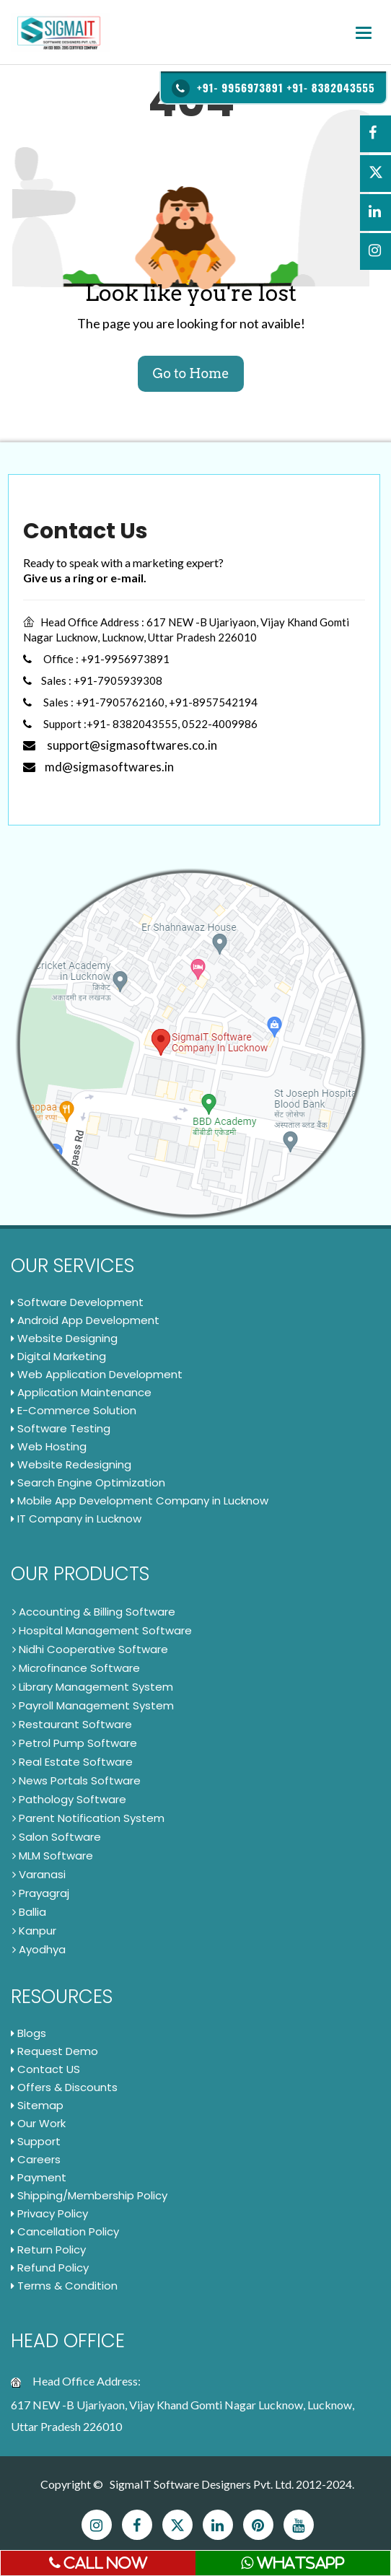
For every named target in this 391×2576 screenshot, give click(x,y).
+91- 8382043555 (331, 87)
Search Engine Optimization (88, 1482)
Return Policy (48, 2249)
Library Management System (92, 1686)
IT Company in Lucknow (76, 1518)
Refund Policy (50, 2267)
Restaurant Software (72, 1724)
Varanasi (39, 1874)
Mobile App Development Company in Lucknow (139, 1500)
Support (36, 2141)
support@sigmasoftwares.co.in (120, 745)
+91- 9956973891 (240, 87)
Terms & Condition (64, 2285)
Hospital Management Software (102, 1630)
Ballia (29, 1911)
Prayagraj (40, 1893)
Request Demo (54, 2051)
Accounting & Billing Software (93, 1611)
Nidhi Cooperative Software (90, 1649)
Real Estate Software (72, 1761)
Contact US (45, 2069)
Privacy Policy (49, 2213)
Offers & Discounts (64, 2087)
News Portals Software (76, 1780)
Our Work (38, 2123)
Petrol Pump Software (74, 1743)
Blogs (28, 2033)
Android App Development (85, 1320)
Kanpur (34, 1930)
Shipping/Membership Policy (89, 2195)
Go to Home (190, 373)
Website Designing (64, 1338)
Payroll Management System (93, 1705)
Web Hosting (49, 1446)
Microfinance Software (76, 1667)
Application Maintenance (81, 1392)
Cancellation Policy (65, 2231)
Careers (36, 2159)
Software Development (77, 1302)
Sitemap (37, 2105)
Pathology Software (69, 1799)
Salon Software (56, 1836)
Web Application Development (97, 1374)
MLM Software (52, 1855)
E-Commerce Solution (73, 1410)
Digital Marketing (58, 1356)
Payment (38, 2177)
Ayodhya (39, 1949)
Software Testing (60, 1428)
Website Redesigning (71, 1464)
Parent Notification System (88, 1818)
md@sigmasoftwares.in (98, 766)
